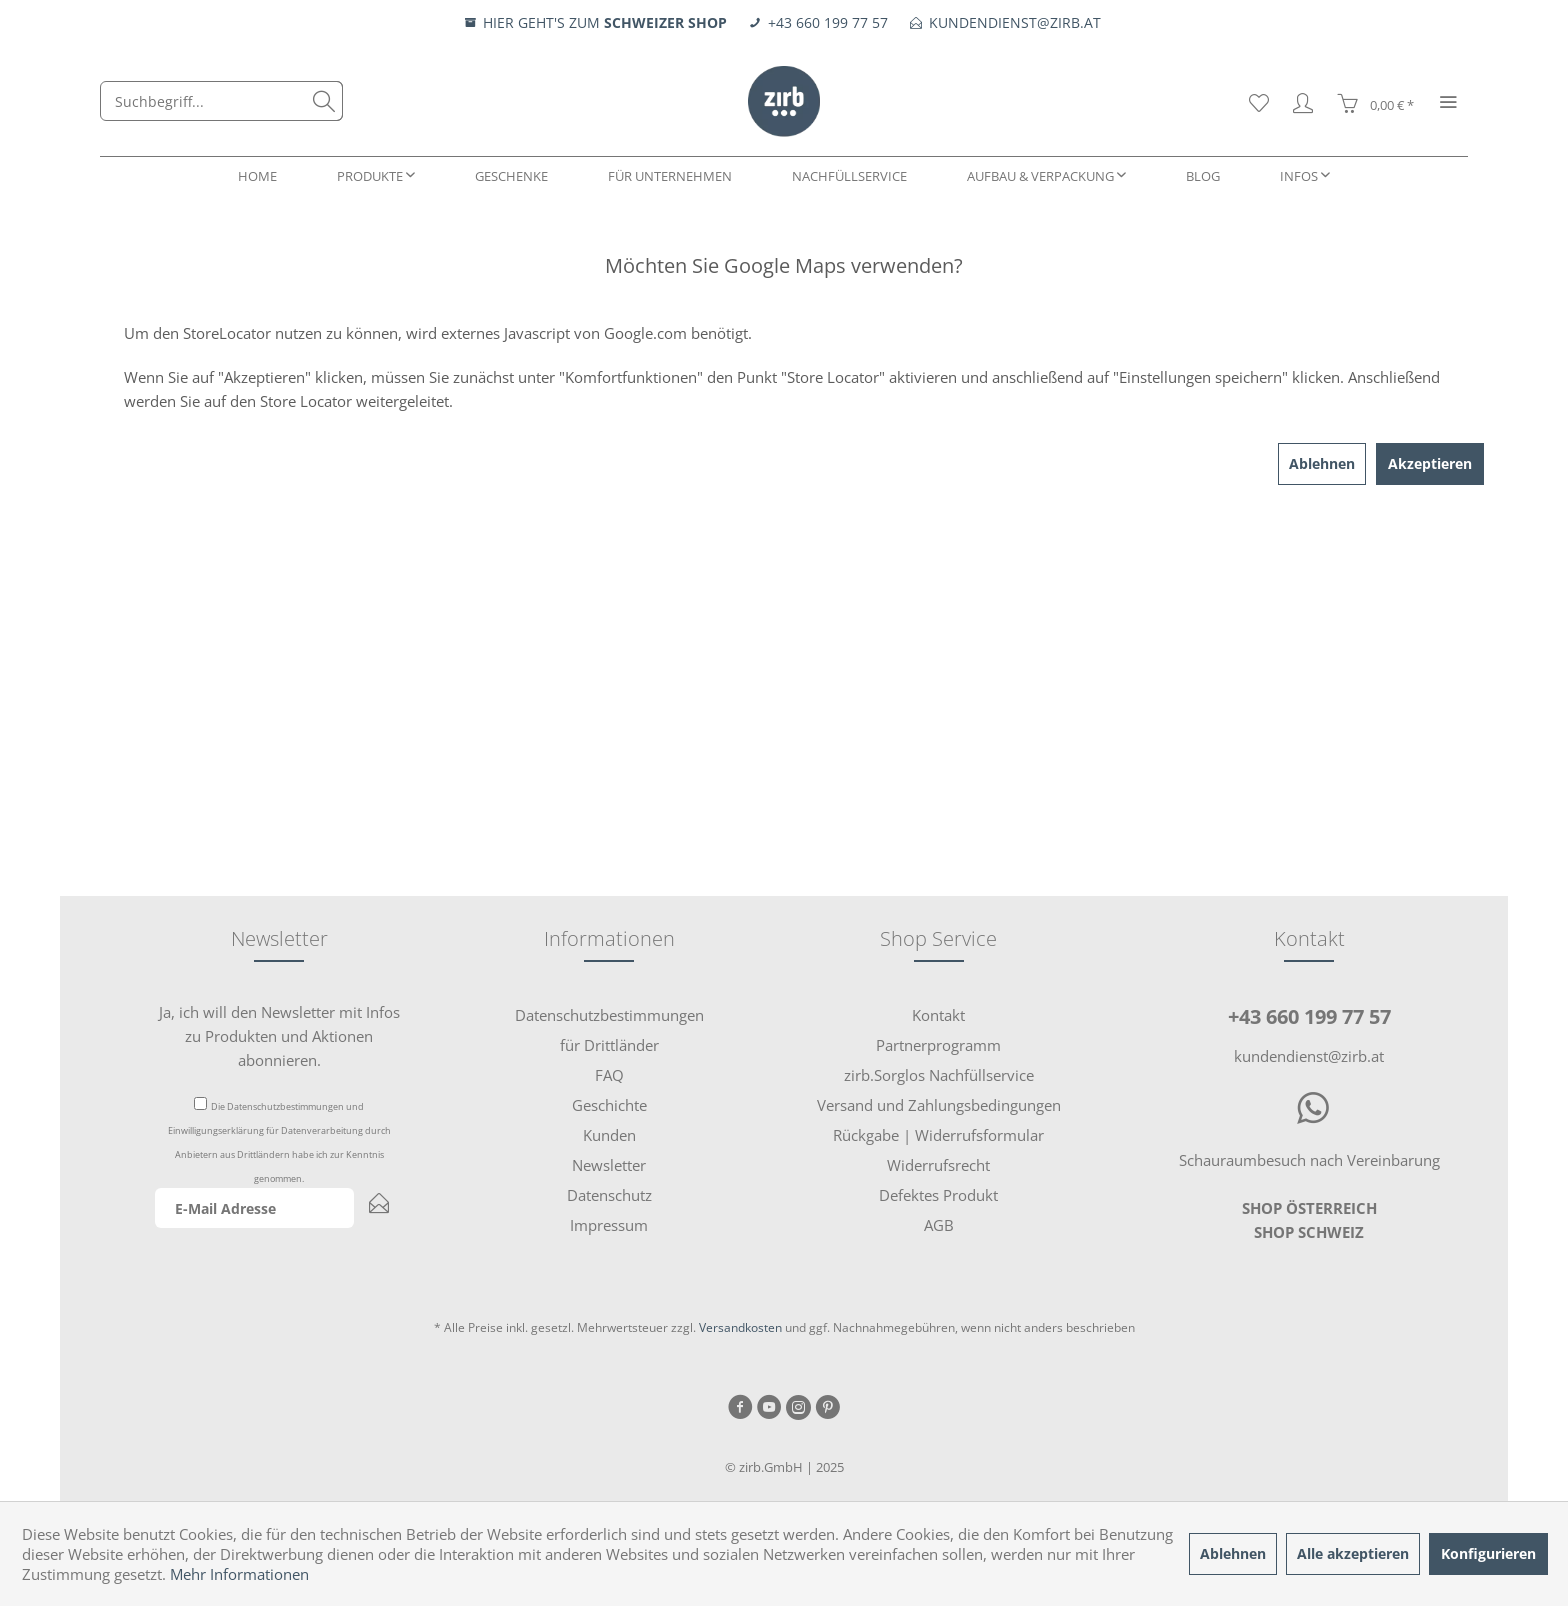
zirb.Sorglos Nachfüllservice (939, 1075)
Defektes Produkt (938, 1195)
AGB (939, 1225)
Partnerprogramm (938, 1045)
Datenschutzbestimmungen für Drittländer (609, 1030)
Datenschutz (609, 1195)
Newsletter (609, 1165)
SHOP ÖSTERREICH (1309, 1208)
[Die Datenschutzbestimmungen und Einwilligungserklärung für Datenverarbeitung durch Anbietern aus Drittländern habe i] (200, 1103)
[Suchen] (324, 101)
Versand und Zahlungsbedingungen (939, 1105)
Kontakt (938, 1015)
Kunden (609, 1135)
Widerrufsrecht (938, 1165)
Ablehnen (1322, 463)
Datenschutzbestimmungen (285, 1106)
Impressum (609, 1225)
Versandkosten (740, 1327)
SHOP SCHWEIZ (1309, 1232)
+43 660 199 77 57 (1309, 1016)
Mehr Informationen (239, 1574)
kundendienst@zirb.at (1309, 1056)
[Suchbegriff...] (221, 101)
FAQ (609, 1075)
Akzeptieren (1430, 463)
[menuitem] (221, 101)
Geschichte (609, 1105)
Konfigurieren (1488, 1553)
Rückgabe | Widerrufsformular (938, 1135)
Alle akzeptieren (1353, 1553)
